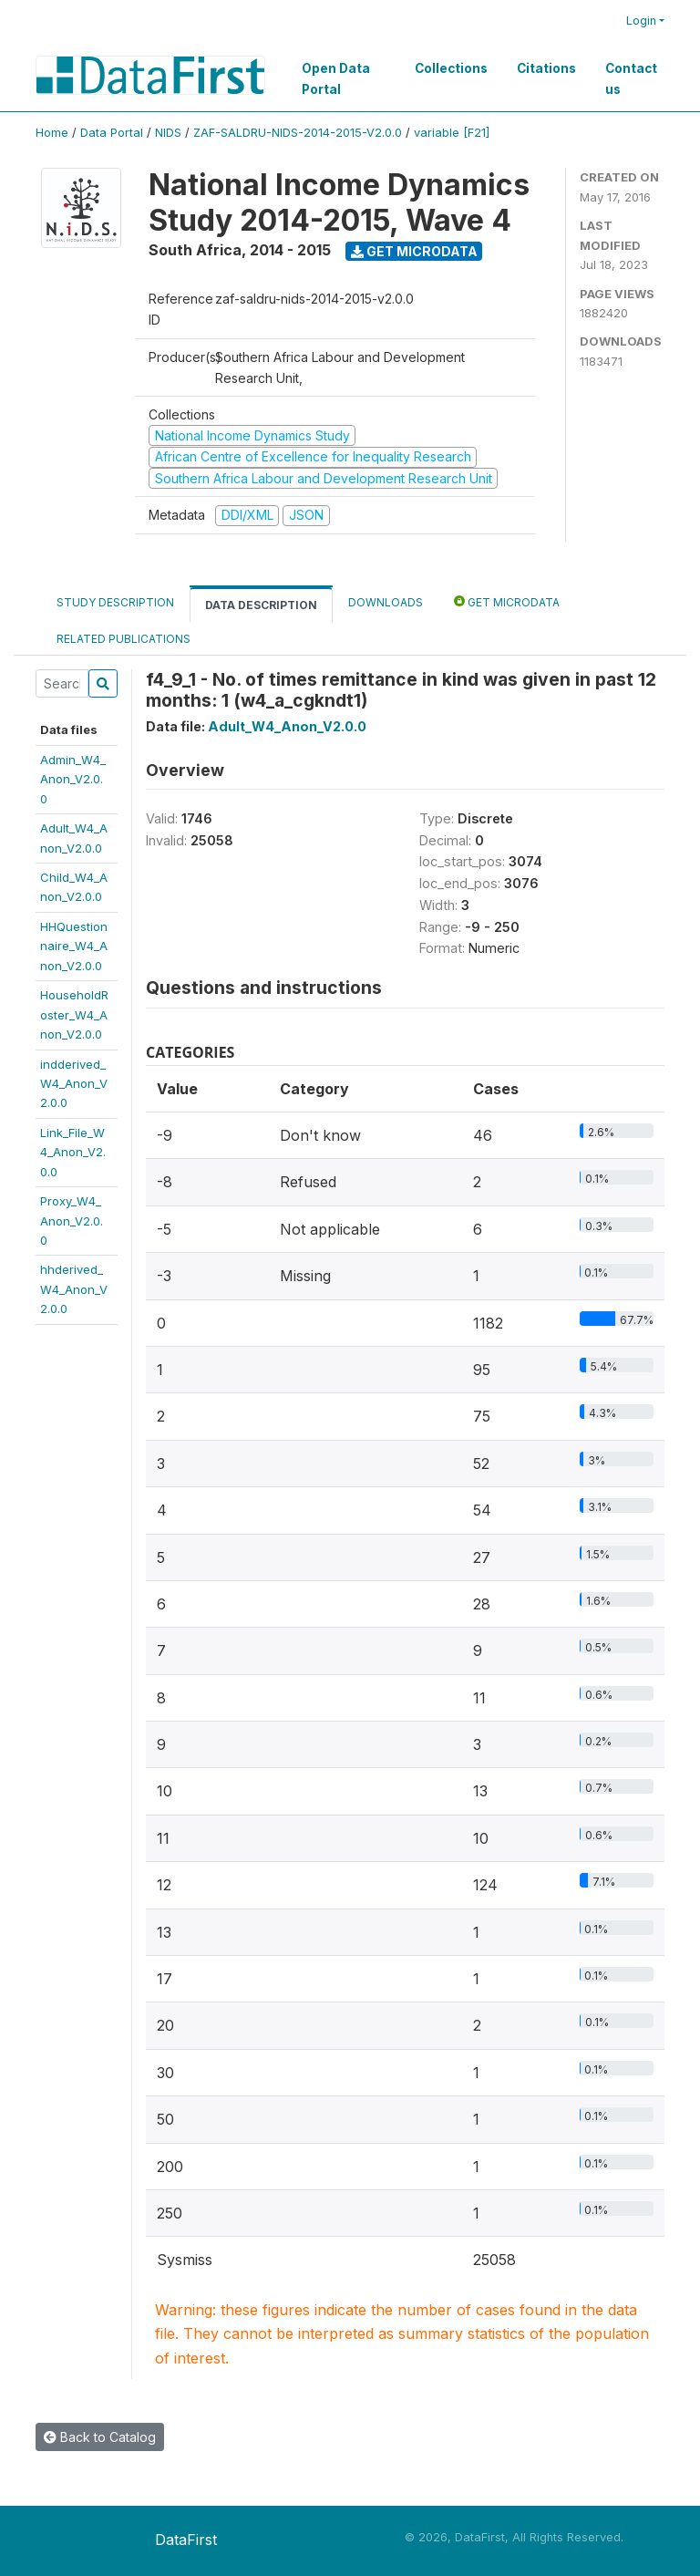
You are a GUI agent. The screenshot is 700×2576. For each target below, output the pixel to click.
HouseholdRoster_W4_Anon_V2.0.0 (74, 1014)
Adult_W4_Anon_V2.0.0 (287, 726)
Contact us (631, 78)
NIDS (168, 133)
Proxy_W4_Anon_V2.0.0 (71, 1220)
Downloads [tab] (385, 602)
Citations (546, 68)
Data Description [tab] (261, 605)
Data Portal (111, 133)
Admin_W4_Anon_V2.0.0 (73, 779)
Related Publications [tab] (123, 639)
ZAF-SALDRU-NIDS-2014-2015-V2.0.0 (297, 133)
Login (641, 20)
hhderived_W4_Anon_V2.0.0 (74, 1289)
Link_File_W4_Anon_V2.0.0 (73, 1152)
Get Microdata (414, 251)
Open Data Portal (336, 78)
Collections (451, 68)
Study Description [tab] (115, 602)
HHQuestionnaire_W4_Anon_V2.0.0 (74, 946)
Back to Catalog (100, 2437)
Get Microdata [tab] (507, 601)
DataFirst (186, 2539)
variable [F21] (451, 133)
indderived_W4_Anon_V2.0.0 (74, 1084)
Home (52, 133)
